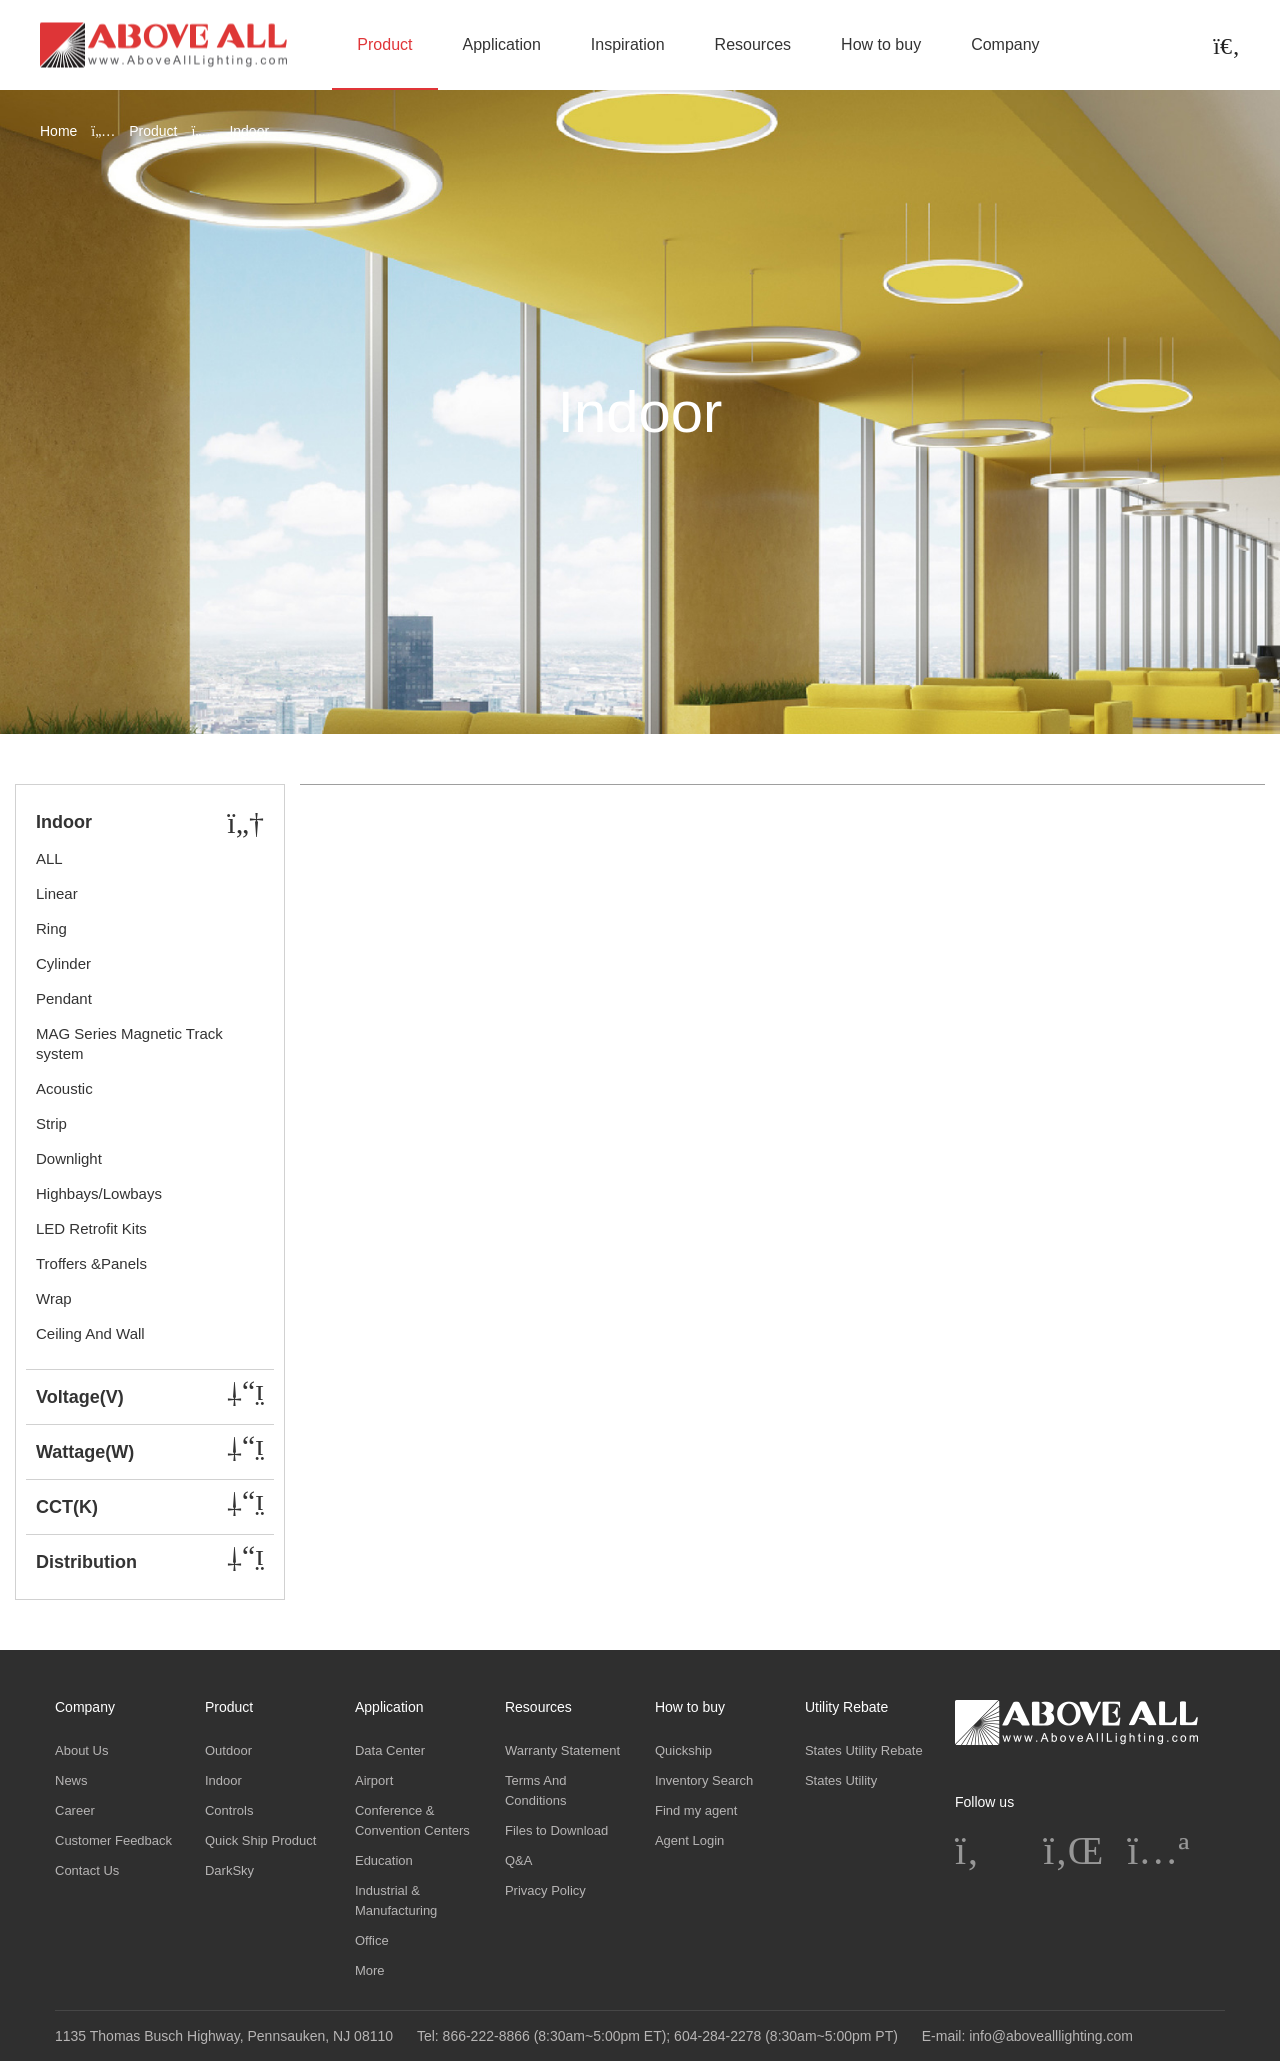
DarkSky (229, 1870)
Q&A (518, 1860)
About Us (81, 1750)
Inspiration (628, 44)
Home (58, 131)
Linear (57, 893)
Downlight (69, 1158)
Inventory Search (704, 1780)
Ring (51, 928)
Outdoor (228, 1750)
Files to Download (556, 1830)
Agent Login (689, 1840)
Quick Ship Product (260, 1840)
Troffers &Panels (91, 1263)
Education (384, 1860)
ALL (49, 858)
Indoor (223, 1780)
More (370, 1970)
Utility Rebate (846, 1707)
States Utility (841, 1780)
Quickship (683, 1750)
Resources (753, 44)
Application (502, 44)
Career (75, 1810)
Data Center (390, 1750)
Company (1005, 44)
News (71, 1780)
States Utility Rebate (864, 1750)
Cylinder (63, 963)
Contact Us (87, 1870)
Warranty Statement (562, 1750)
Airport (374, 1780)
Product (384, 44)
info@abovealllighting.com (1051, 2036)
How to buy (881, 44)
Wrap (54, 1298)
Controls (229, 1810)
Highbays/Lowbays (99, 1193)
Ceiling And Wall (90, 1333)
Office (372, 1940)
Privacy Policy (545, 1890)
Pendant (64, 998)
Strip (51, 1123)
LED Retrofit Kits (91, 1228)
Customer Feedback (113, 1840)
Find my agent (696, 1810)
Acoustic (64, 1088)
